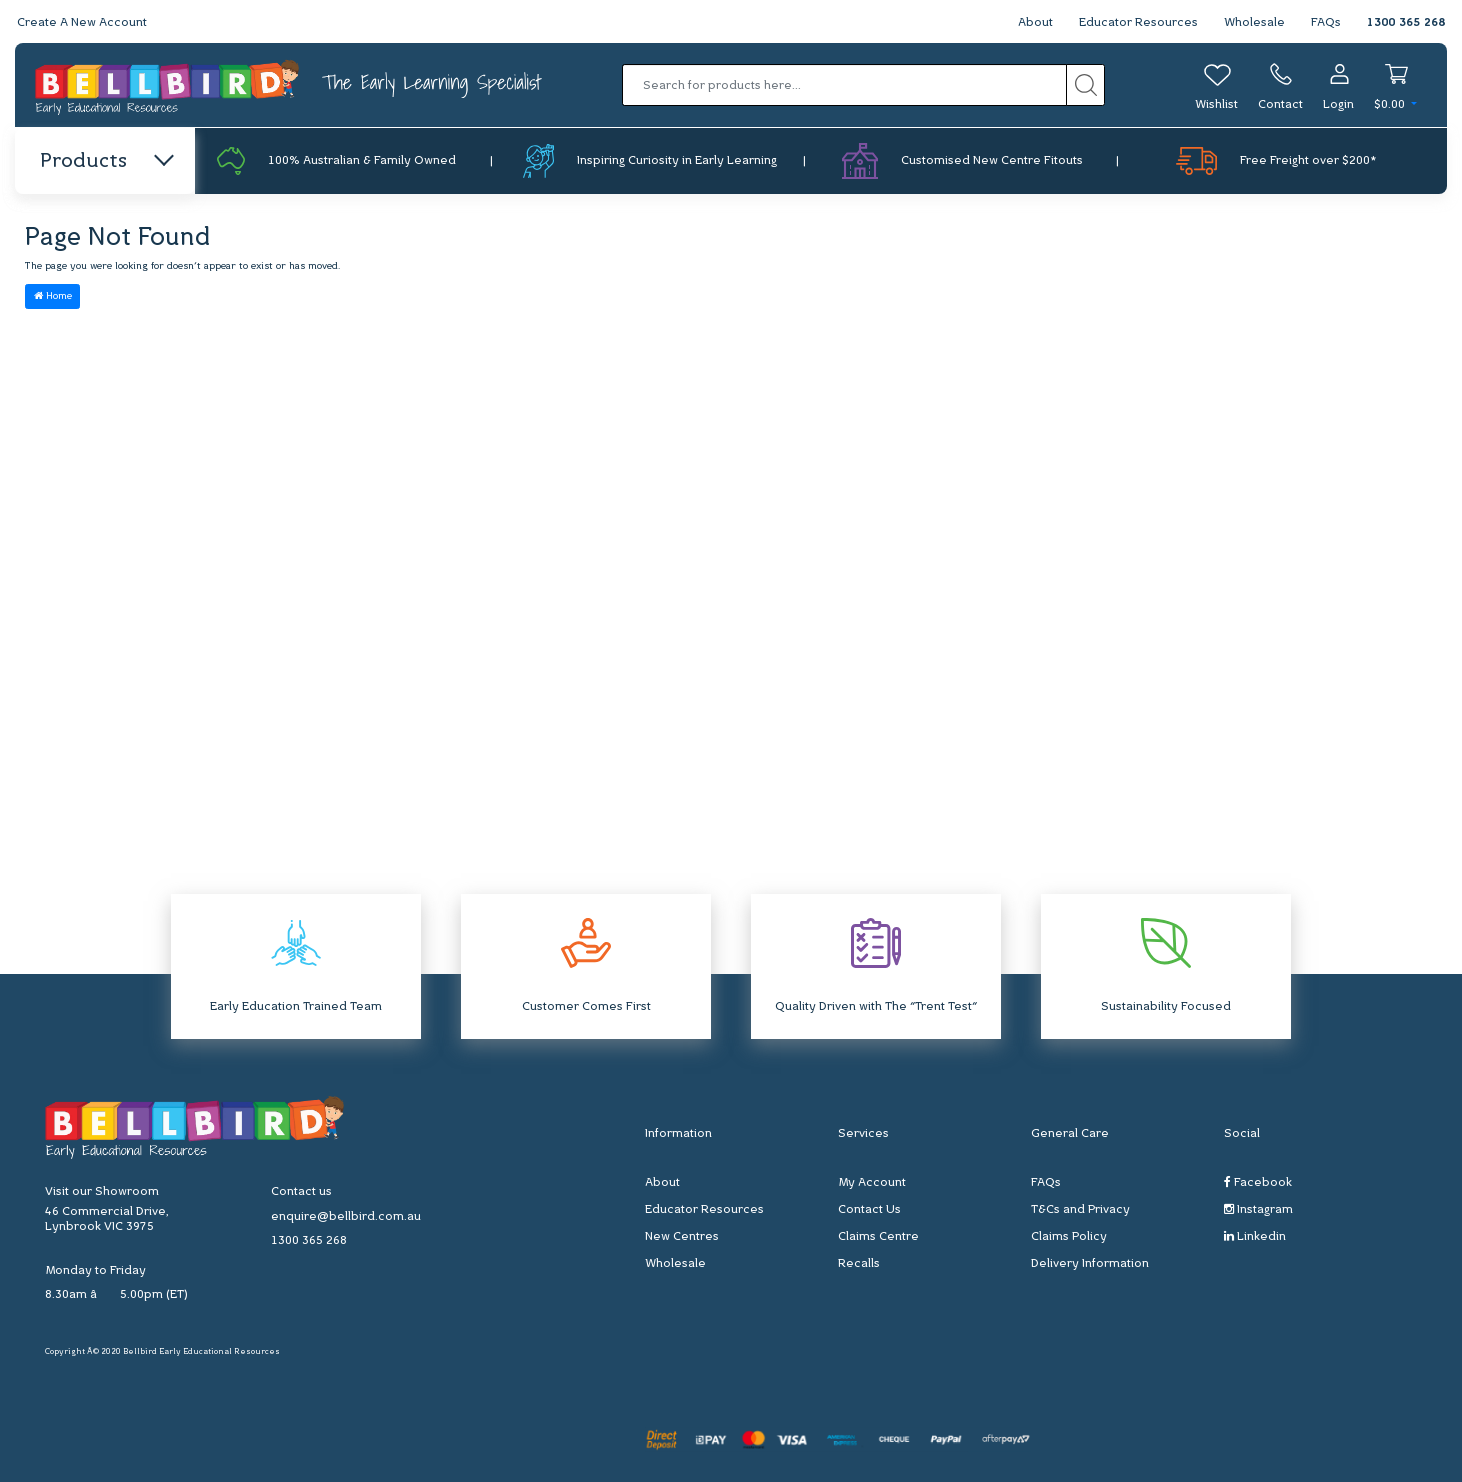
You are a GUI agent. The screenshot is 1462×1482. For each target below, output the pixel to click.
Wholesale (1254, 23)
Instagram (1258, 1209)
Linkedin (1255, 1236)
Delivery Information (1090, 1264)
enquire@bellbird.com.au (346, 1217)
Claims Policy (1069, 1237)
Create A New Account (82, 23)
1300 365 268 (1406, 23)
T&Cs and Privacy (1080, 1210)
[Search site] (1085, 85)
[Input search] (844, 85)
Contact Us (869, 1210)
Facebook (1258, 1182)
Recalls (859, 1264)
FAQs (1326, 23)
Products (105, 162)
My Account (872, 1183)
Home (53, 296)
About (1035, 23)
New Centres (682, 1237)
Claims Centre (878, 1237)
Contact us (301, 1192)
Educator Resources (1138, 23)
